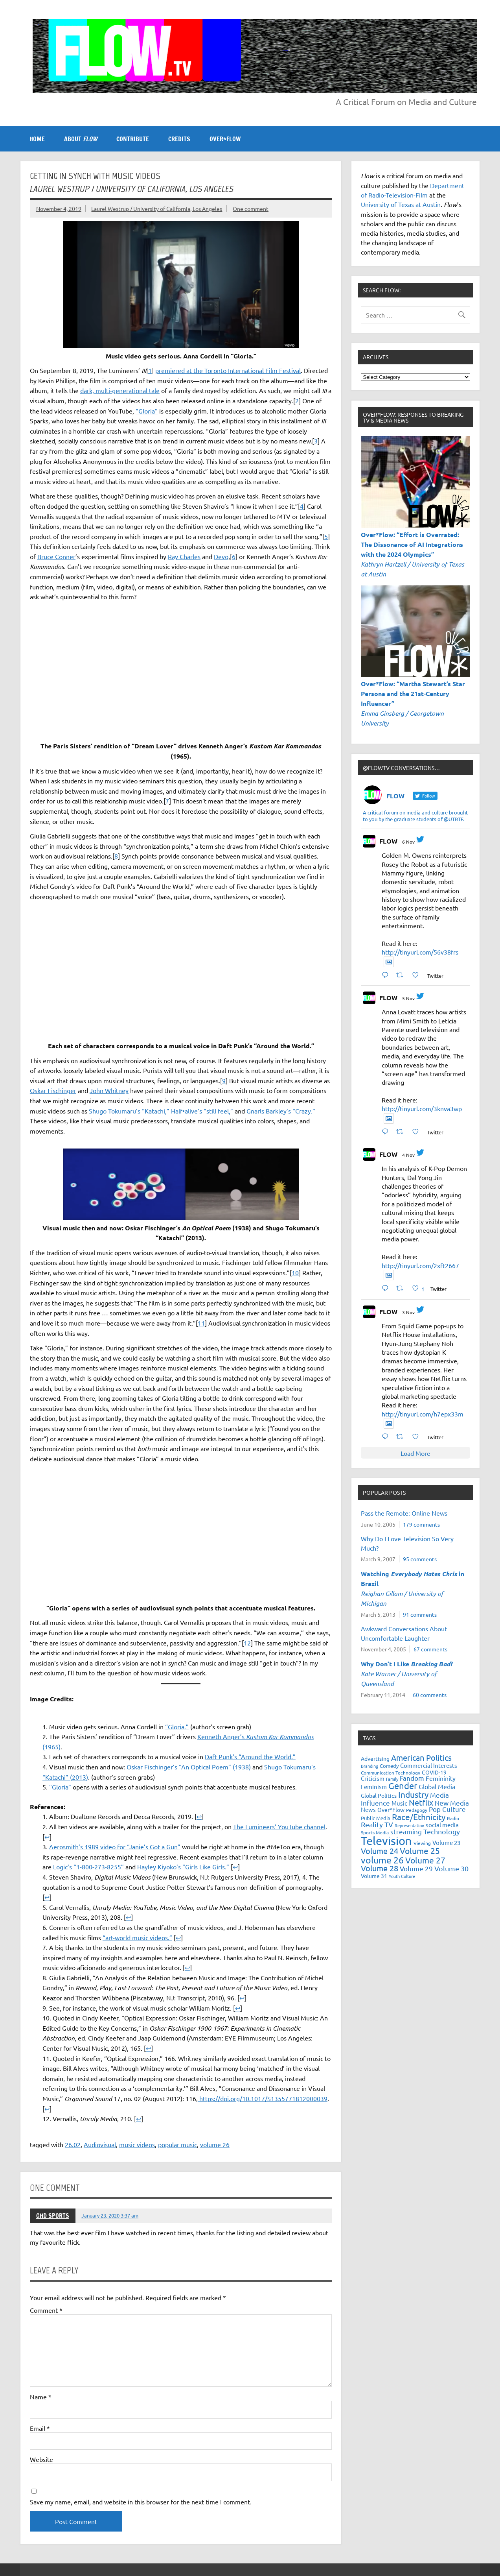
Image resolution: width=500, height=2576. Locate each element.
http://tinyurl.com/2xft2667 (420, 1265)
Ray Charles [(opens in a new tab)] (184, 556)
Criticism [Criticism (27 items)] (372, 1778)
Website (41, 2459)
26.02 (73, 2144)
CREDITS (179, 139)
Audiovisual (100, 2144)
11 (201, 1323)
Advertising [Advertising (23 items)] (375, 1758)
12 (247, 1643)
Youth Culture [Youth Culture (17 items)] (402, 1876)
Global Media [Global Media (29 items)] (437, 1786)
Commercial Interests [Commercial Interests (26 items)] (428, 1765)
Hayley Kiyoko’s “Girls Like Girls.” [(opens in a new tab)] (183, 1867)
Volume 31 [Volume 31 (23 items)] (374, 1875)
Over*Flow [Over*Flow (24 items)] (390, 1809)
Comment (46, 2310)
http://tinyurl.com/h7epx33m (422, 1414)
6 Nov (408, 841)
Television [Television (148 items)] (386, 1840)
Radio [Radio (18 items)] (453, 1818)
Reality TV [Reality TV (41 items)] (377, 1824)
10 (295, 1272)
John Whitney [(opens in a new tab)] (109, 1090)
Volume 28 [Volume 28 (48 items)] (379, 1868)
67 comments (430, 1649)
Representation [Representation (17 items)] (409, 1825)
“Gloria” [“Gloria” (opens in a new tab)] (60, 1787)
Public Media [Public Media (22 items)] (375, 1818)
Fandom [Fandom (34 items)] (412, 1778)
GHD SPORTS (52, 2215)
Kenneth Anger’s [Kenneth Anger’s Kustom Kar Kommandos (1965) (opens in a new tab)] (221, 1736)
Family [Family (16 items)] (392, 1779)
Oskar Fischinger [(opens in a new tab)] (53, 1090)
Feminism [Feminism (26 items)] (374, 1786)
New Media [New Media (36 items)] (452, 1803)
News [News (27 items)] (368, 1809)
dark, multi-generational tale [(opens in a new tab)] (120, 390)
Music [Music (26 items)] (399, 1803)
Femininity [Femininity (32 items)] (441, 1778)
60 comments (430, 1694)
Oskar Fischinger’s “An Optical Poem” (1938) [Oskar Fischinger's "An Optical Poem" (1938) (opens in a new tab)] (189, 1767)
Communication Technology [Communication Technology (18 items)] (390, 1772)
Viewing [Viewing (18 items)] (422, 1843)
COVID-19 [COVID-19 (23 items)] (434, 1772)
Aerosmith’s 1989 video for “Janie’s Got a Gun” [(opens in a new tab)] (114, 1846)
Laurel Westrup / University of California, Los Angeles (156, 208)
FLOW (388, 841)
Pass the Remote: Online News (404, 1513)
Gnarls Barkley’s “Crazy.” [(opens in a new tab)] (280, 1111)
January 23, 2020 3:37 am (109, 2215)
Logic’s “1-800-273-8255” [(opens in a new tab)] (88, 1867)
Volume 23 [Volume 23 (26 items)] (446, 1842)
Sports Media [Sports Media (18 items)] (375, 1832)
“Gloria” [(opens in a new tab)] (147, 411)
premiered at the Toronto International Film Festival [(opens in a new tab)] (228, 370)
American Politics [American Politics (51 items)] (421, 1757)
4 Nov (408, 1155)
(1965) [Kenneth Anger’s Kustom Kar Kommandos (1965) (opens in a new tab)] (51, 1747)
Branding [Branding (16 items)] (369, 1766)
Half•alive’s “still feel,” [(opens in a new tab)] (202, 1111)
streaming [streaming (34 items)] (406, 1831)
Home (37, 139)
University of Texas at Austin (401, 204)
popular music (177, 2144)
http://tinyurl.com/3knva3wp (422, 1108)
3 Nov (408, 1312)
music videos (137, 2144)
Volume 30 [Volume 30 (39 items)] (451, 1868)
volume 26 (215, 2144)
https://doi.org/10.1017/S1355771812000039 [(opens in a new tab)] (262, 2098)
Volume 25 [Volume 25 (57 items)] (420, 1850)
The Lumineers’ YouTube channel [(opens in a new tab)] (279, 1826)
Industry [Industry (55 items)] (413, 1794)
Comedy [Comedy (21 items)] (389, 1765)
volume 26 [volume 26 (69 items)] (382, 1859)
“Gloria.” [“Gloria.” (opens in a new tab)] (177, 1726)
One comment (250, 208)
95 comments (420, 1558)
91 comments (420, 1614)
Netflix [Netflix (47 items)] (421, 1802)
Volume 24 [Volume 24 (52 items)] (379, 1851)
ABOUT (80, 139)
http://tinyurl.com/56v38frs (420, 952)
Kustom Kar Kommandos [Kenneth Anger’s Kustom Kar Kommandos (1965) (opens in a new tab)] (280, 1736)
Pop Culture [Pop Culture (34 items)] (447, 1809)
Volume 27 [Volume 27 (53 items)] (425, 1860)
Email (40, 2428)
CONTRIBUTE (132, 139)
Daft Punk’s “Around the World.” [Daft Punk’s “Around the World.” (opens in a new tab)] (250, 1756)
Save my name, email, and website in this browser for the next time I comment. (141, 2501)
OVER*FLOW (225, 139)
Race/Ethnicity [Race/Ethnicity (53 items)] (418, 1817)
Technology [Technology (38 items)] (441, 1831)
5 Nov (408, 998)
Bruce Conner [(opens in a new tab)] (56, 556)
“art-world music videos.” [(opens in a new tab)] (137, 1937)
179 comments (421, 1524)
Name (40, 2396)
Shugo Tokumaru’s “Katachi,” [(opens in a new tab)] (129, 1111)
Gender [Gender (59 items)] (402, 1785)
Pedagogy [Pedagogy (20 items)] (416, 1810)
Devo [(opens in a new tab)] (221, 556)
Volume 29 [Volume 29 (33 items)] (416, 1868)
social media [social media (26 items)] (442, 1824)
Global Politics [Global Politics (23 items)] (379, 1795)
